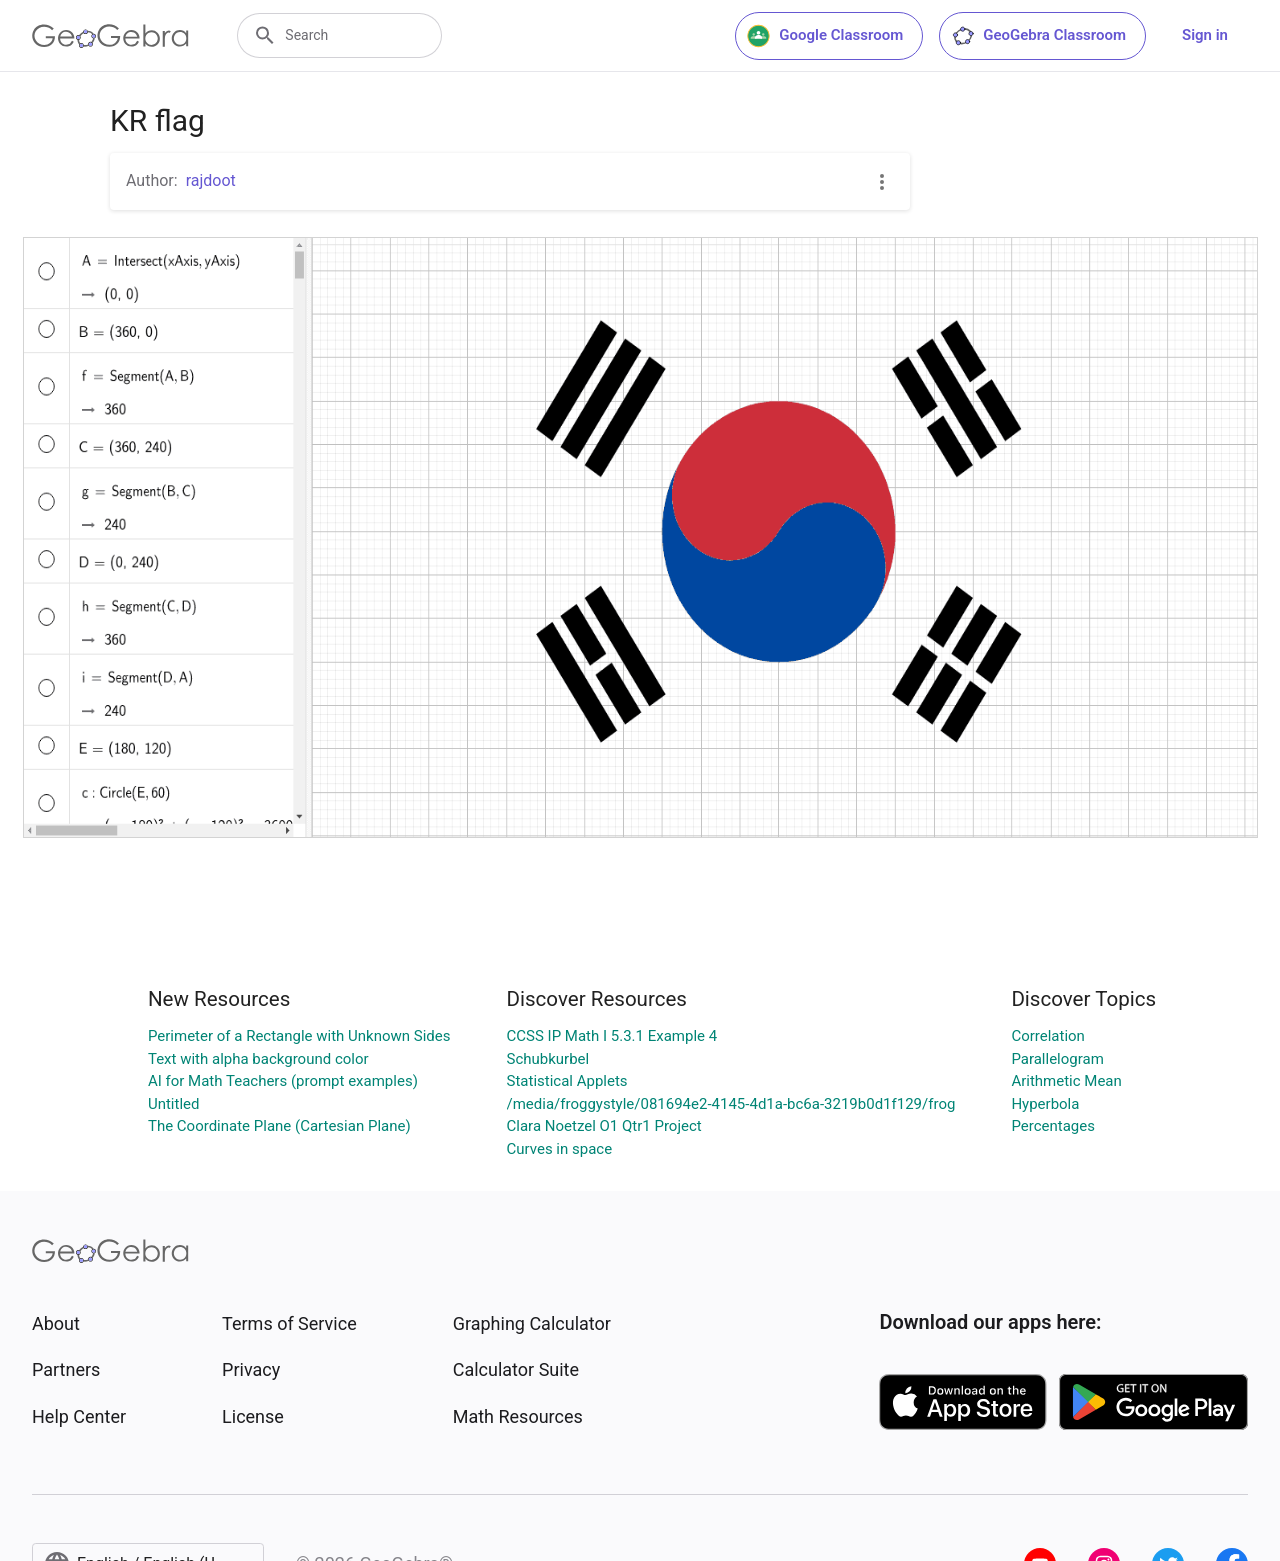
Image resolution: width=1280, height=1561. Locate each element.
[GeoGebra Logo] (110, 36)
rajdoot (211, 180)
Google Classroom (825, 36)
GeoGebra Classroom (1038, 36)
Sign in (1205, 35)
